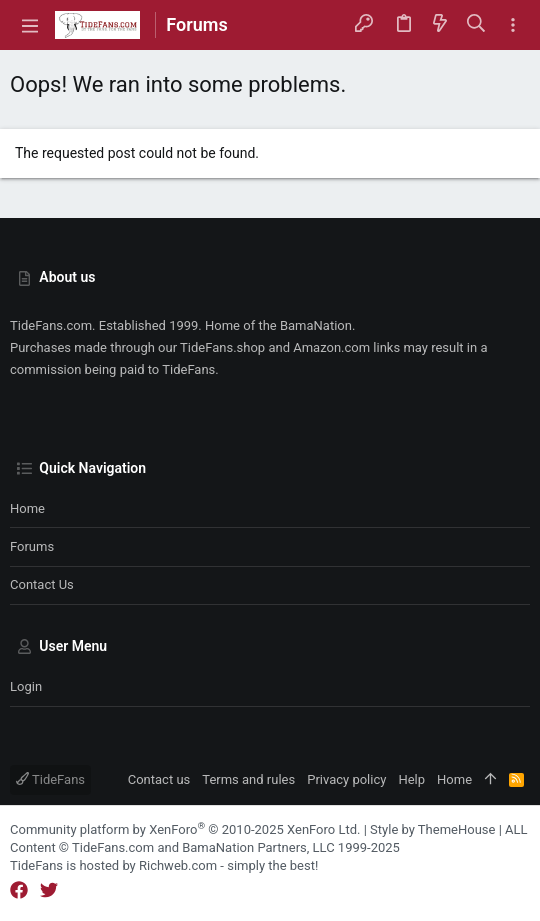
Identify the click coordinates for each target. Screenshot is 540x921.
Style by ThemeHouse (432, 829)
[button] (30, 25)
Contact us (42, 584)
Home (27, 508)
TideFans (50, 779)
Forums (32, 546)
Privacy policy (346, 779)
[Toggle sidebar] (513, 25)
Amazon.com (331, 347)
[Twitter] (49, 890)
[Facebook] (19, 890)
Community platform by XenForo (185, 829)
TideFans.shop (222, 347)
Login (26, 686)
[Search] (476, 24)
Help (411, 779)
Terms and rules (248, 779)
